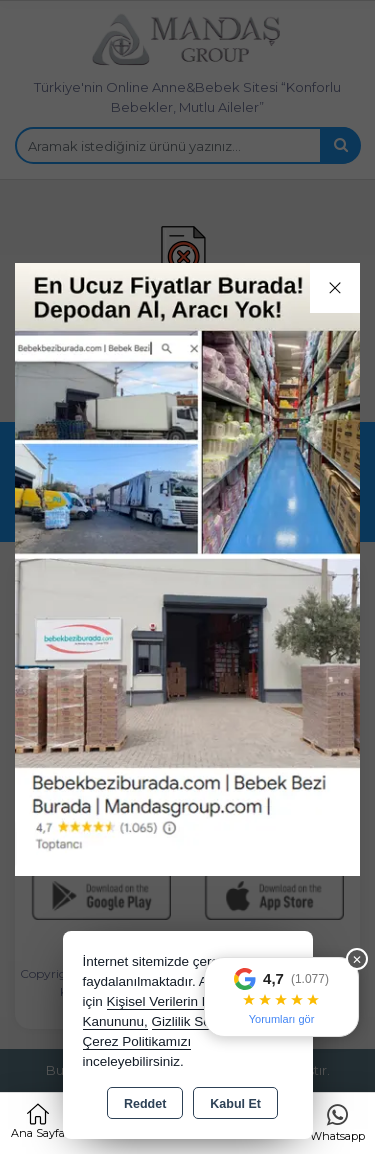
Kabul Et (235, 1104)
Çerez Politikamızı (137, 1041)
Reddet (145, 1104)
